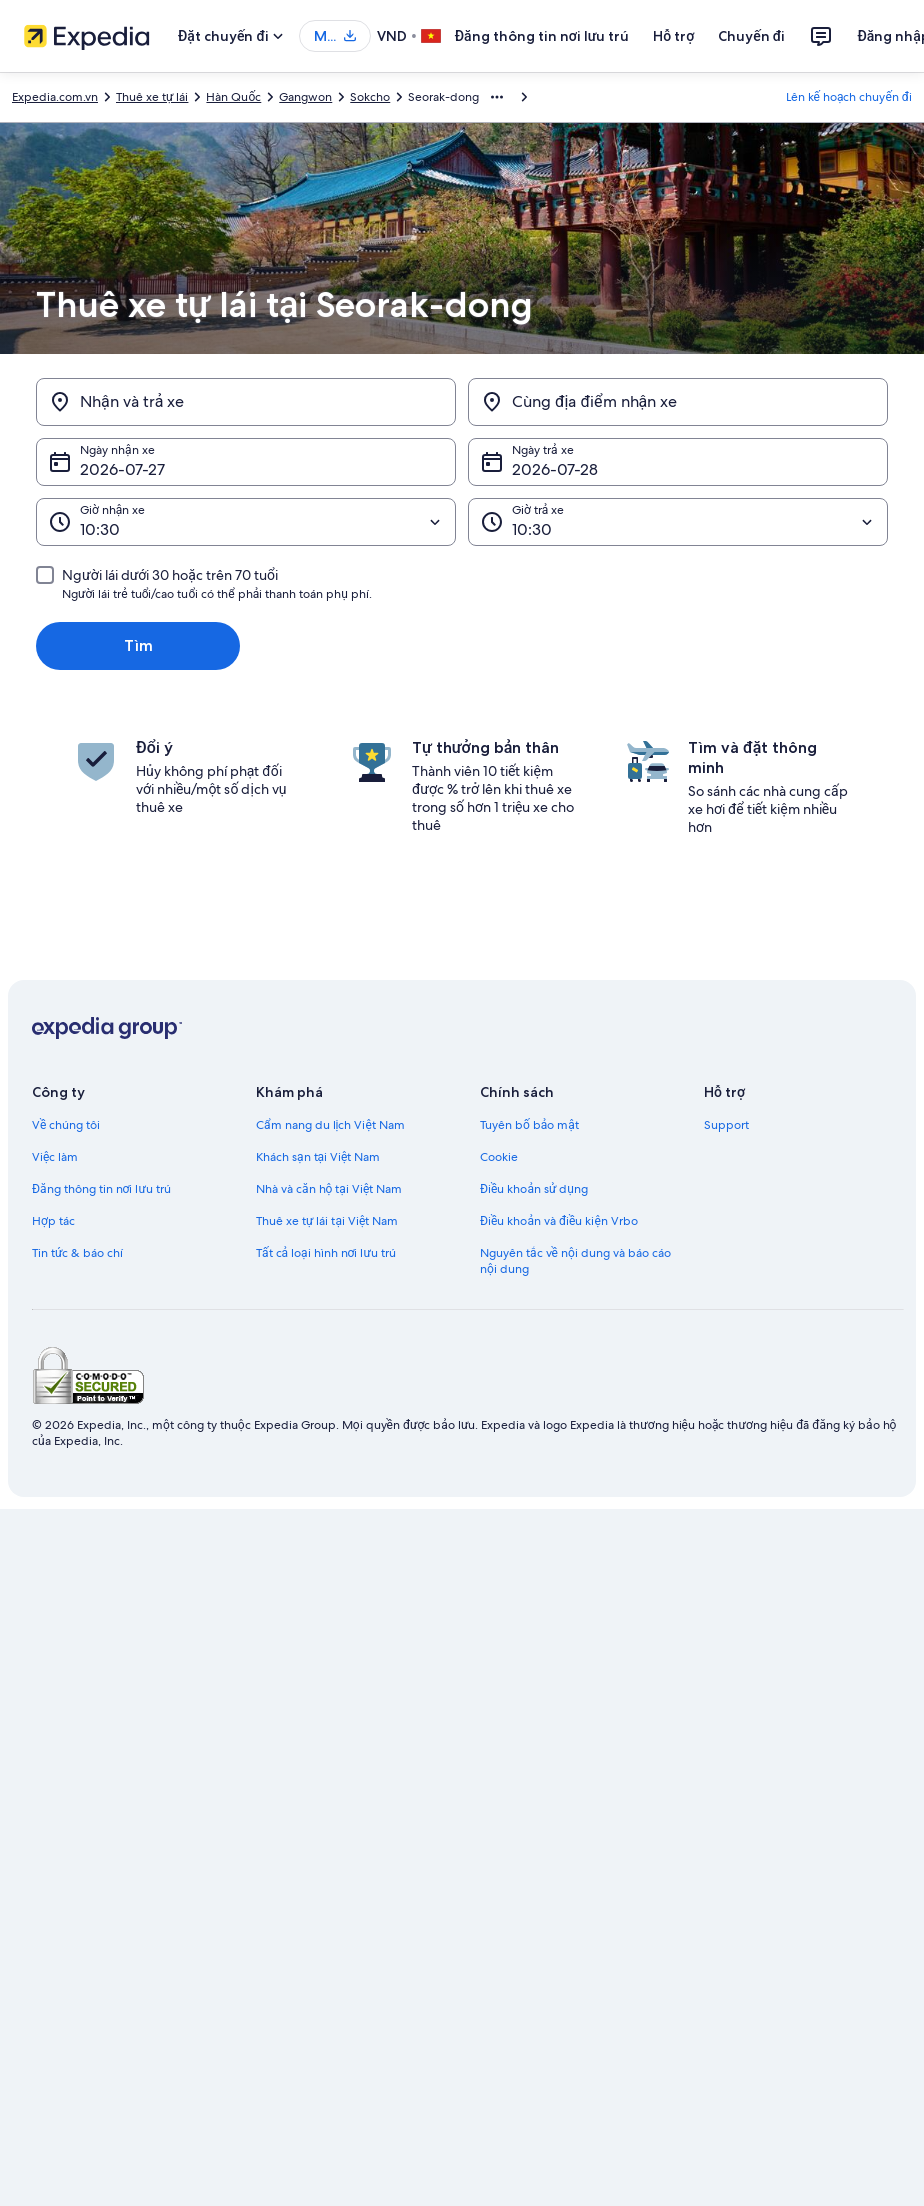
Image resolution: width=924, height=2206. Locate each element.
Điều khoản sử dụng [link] (534, 1189)
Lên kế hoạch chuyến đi (849, 97)
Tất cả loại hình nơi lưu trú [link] (326, 1253)
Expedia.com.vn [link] (55, 97)
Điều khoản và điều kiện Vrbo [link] (559, 1221)
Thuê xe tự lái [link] (152, 97)
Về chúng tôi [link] (66, 1125)
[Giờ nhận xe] (246, 522)
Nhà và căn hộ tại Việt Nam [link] (329, 1189)
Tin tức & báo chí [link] (77, 1253)
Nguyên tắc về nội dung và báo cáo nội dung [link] (575, 1261)
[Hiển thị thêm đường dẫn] (497, 97)
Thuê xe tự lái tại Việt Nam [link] (327, 1221)
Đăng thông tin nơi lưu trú (542, 36)
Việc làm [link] (55, 1157)
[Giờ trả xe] (678, 522)
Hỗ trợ (673, 36)
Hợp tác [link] (53, 1221)
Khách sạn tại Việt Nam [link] (318, 1157)
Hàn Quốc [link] (233, 97)
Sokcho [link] (370, 97)
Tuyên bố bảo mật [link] (529, 1125)
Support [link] (726, 1125)
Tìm (138, 645)
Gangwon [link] (305, 97)
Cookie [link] (499, 1157)
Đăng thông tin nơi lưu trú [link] (101, 1189)
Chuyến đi (751, 36)
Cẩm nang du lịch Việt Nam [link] (330, 1125)
